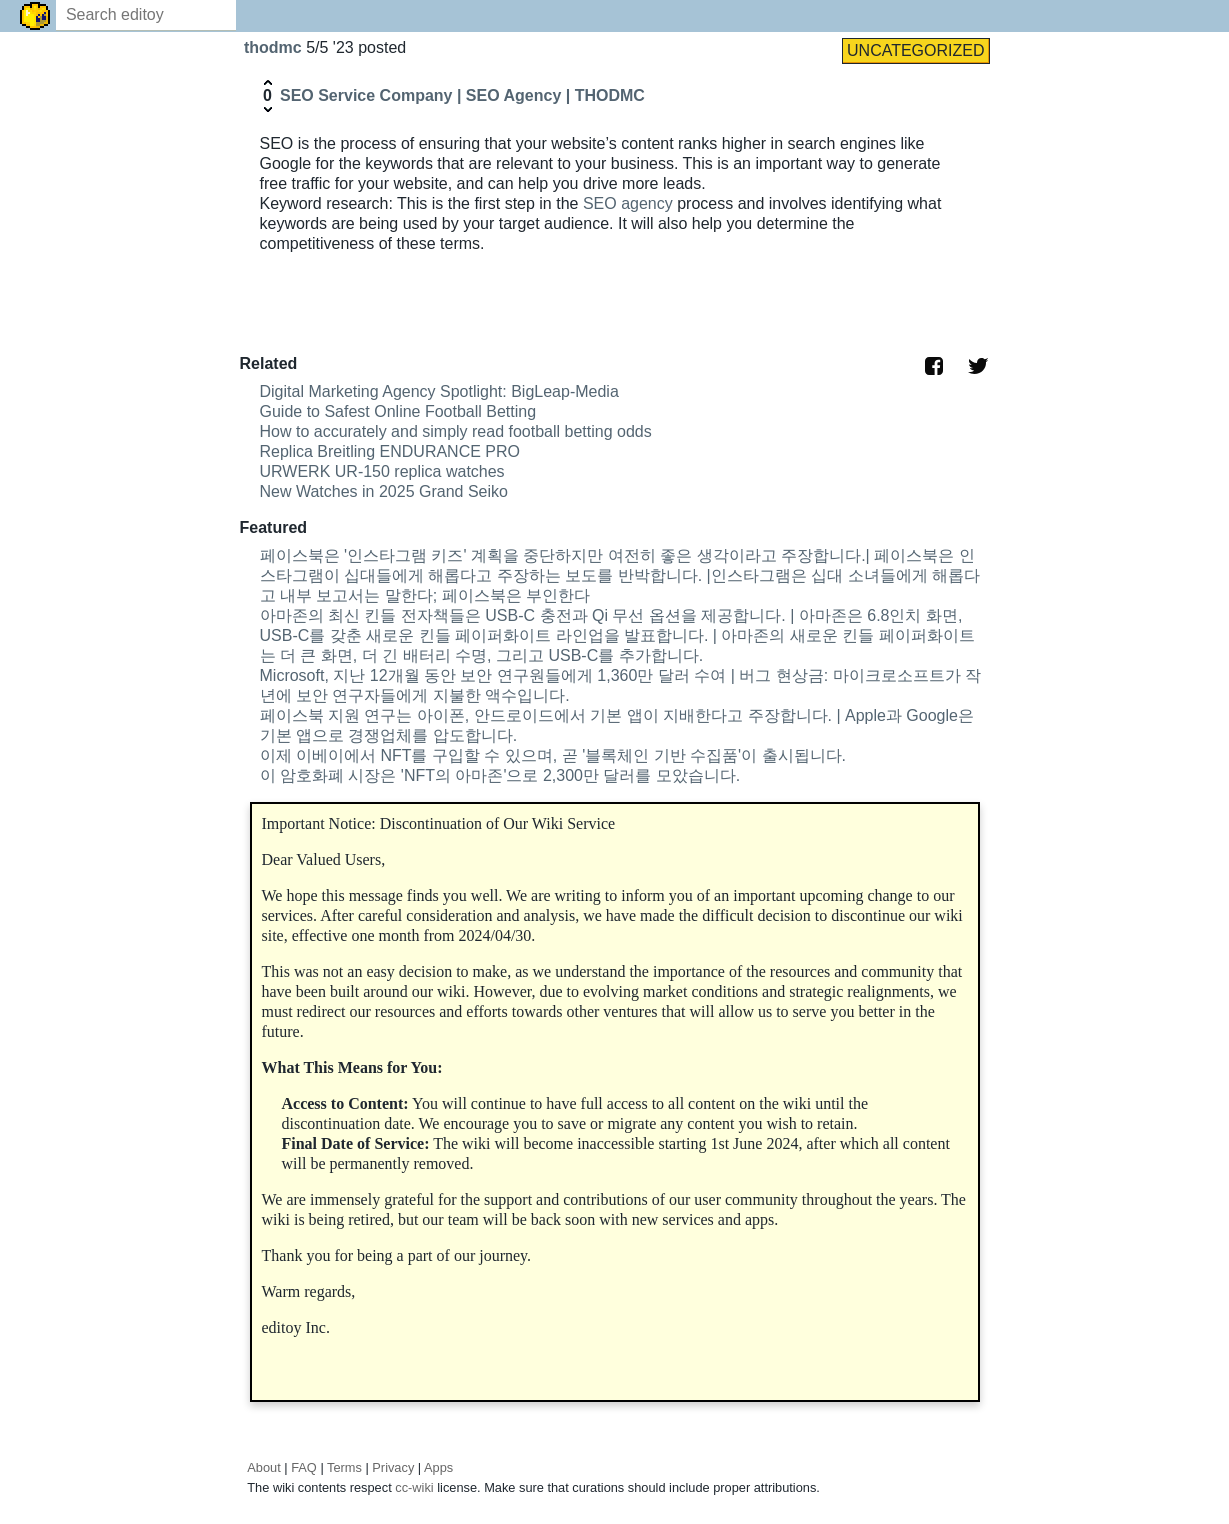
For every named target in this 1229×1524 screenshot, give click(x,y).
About (263, 1467)
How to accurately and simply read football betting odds (456, 431)
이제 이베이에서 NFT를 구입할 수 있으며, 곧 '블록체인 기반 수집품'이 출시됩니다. (553, 755)
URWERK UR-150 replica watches (382, 471)
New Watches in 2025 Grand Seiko (384, 491)
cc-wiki (414, 1487)
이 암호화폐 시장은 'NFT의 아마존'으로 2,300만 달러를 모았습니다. (500, 775)
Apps (438, 1467)
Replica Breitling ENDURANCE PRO (390, 451)
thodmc (275, 47)
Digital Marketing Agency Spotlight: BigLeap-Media (439, 391)
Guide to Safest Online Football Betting (398, 411)
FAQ (304, 1467)
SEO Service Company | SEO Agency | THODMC (462, 95)
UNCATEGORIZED (915, 50)
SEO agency (628, 203)
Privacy (393, 1467)
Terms (344, 1467)
